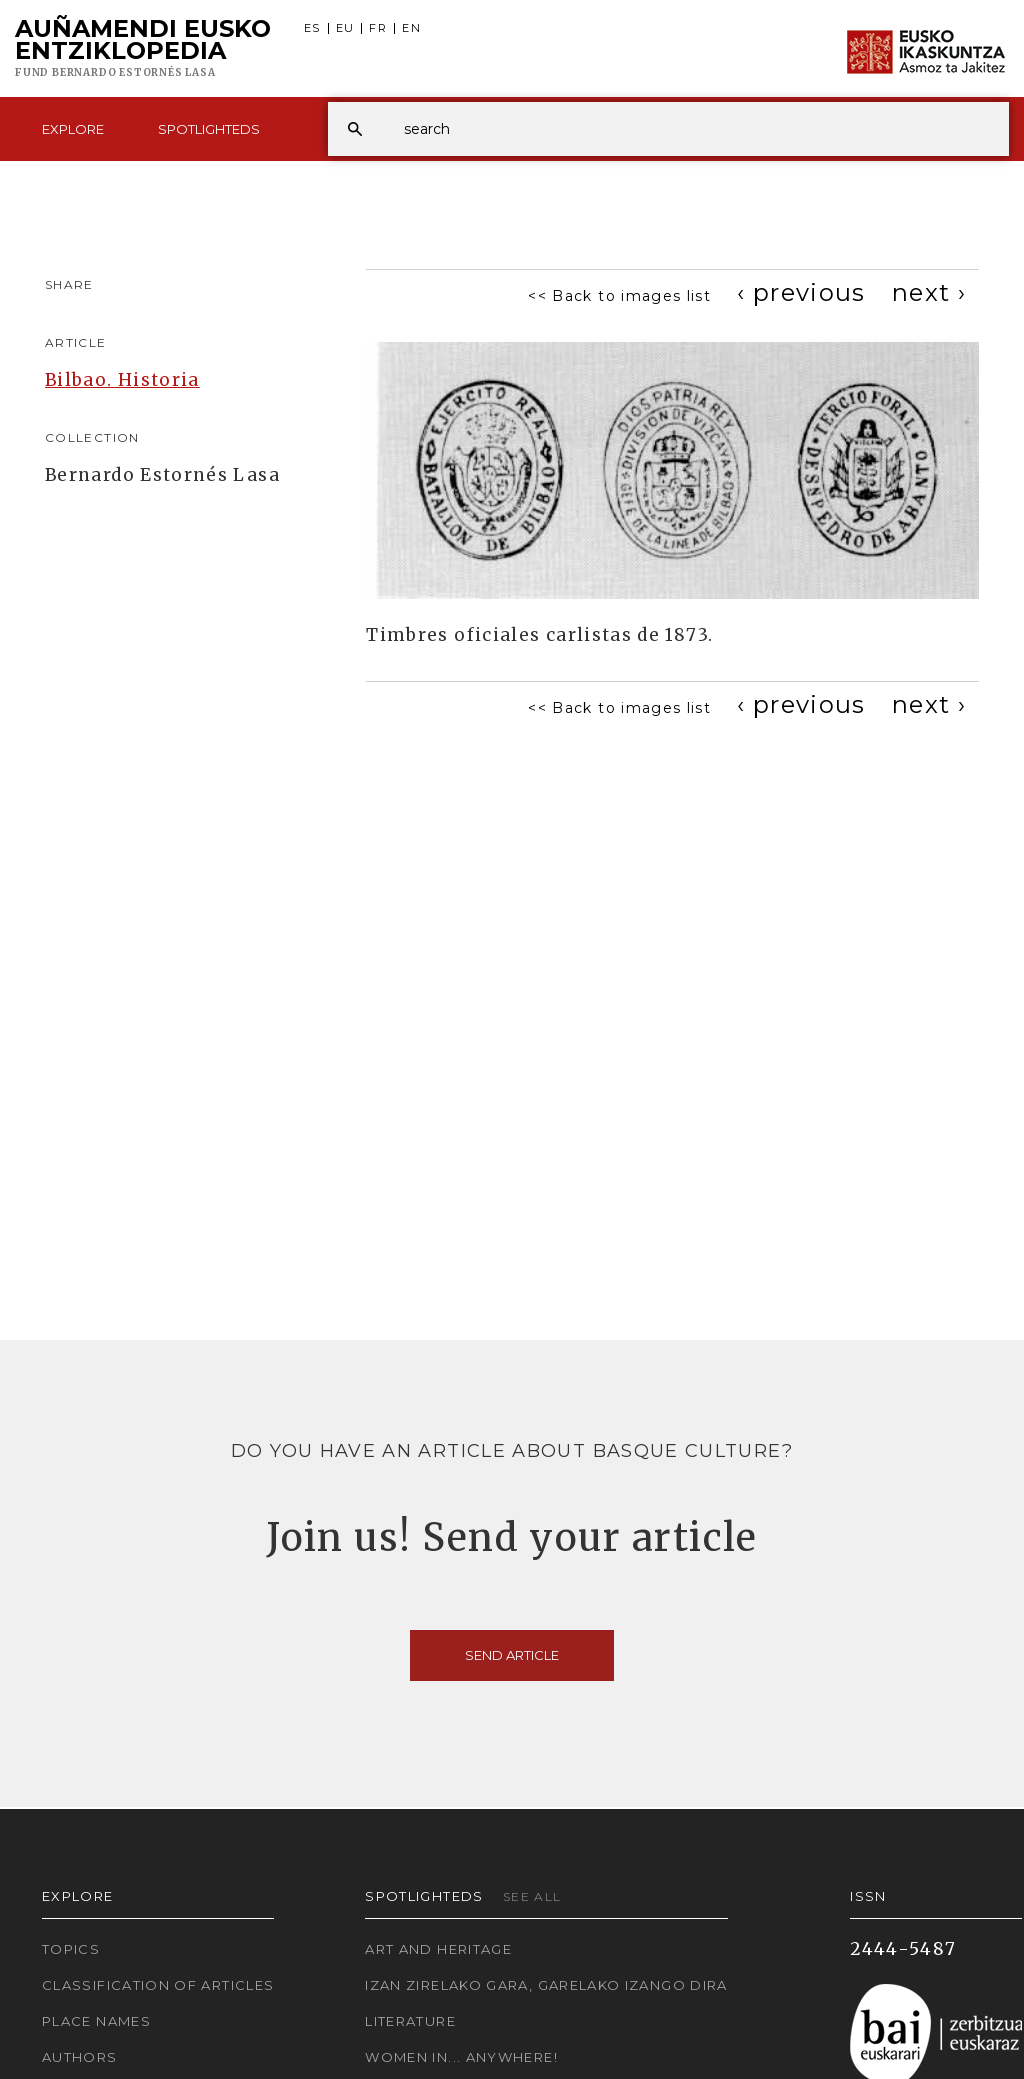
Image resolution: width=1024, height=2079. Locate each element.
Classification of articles (158, 1985)
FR (378, 28)
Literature (410, 2021)
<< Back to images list (619, 296)
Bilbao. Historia (122, 380)
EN (411, 28)
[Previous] (801, 292)
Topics (71, 1949)
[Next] (929, 292)
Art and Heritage (438, 1949)
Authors (80, 2057)
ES (312, 28)
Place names (96, 2021)
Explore (73, 129)
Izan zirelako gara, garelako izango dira (546, 1985)
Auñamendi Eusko (143, 49)
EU (345, 28)
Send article (512, 1655)
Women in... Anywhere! (461, 2057)
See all (532, 1896)
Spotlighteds (209, 129)
